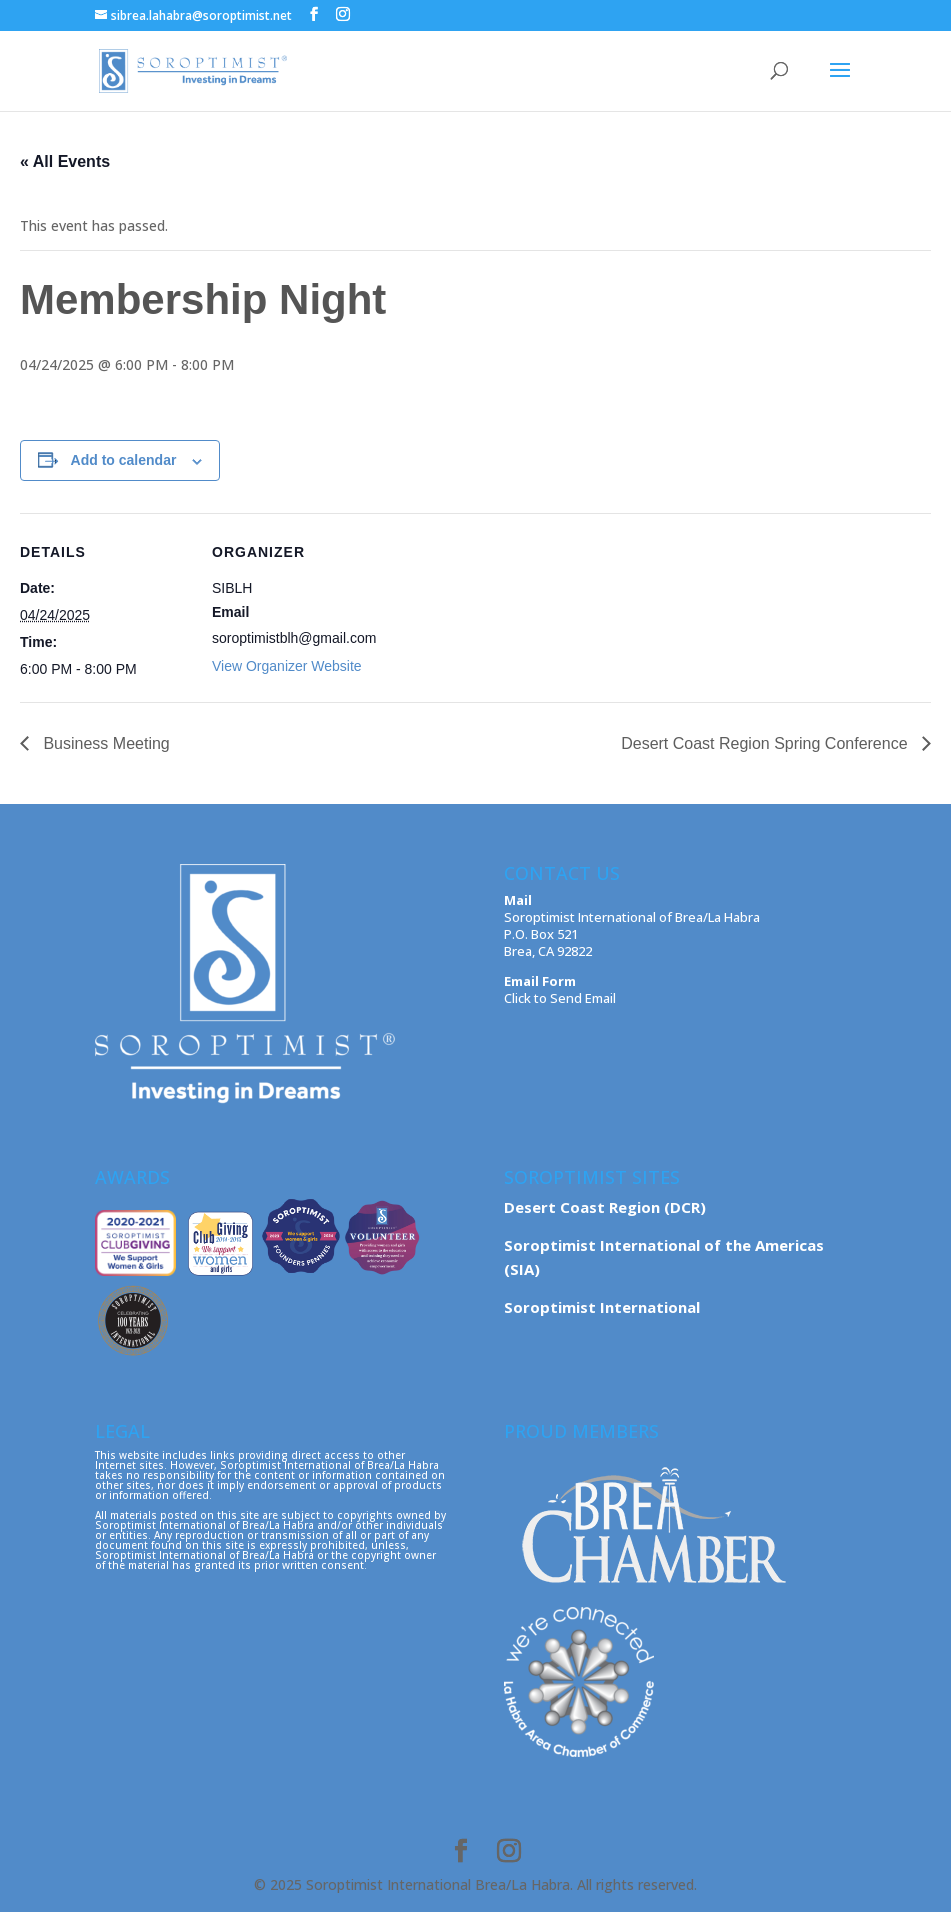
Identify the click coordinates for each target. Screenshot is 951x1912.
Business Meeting (104, 743)
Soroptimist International (602, 1307)
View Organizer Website (287, 666)
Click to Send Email (560, 998)
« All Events (65, 161)
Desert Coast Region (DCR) (605, 1207)
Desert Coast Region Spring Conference (766, 743)
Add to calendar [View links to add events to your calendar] (124, 460)
